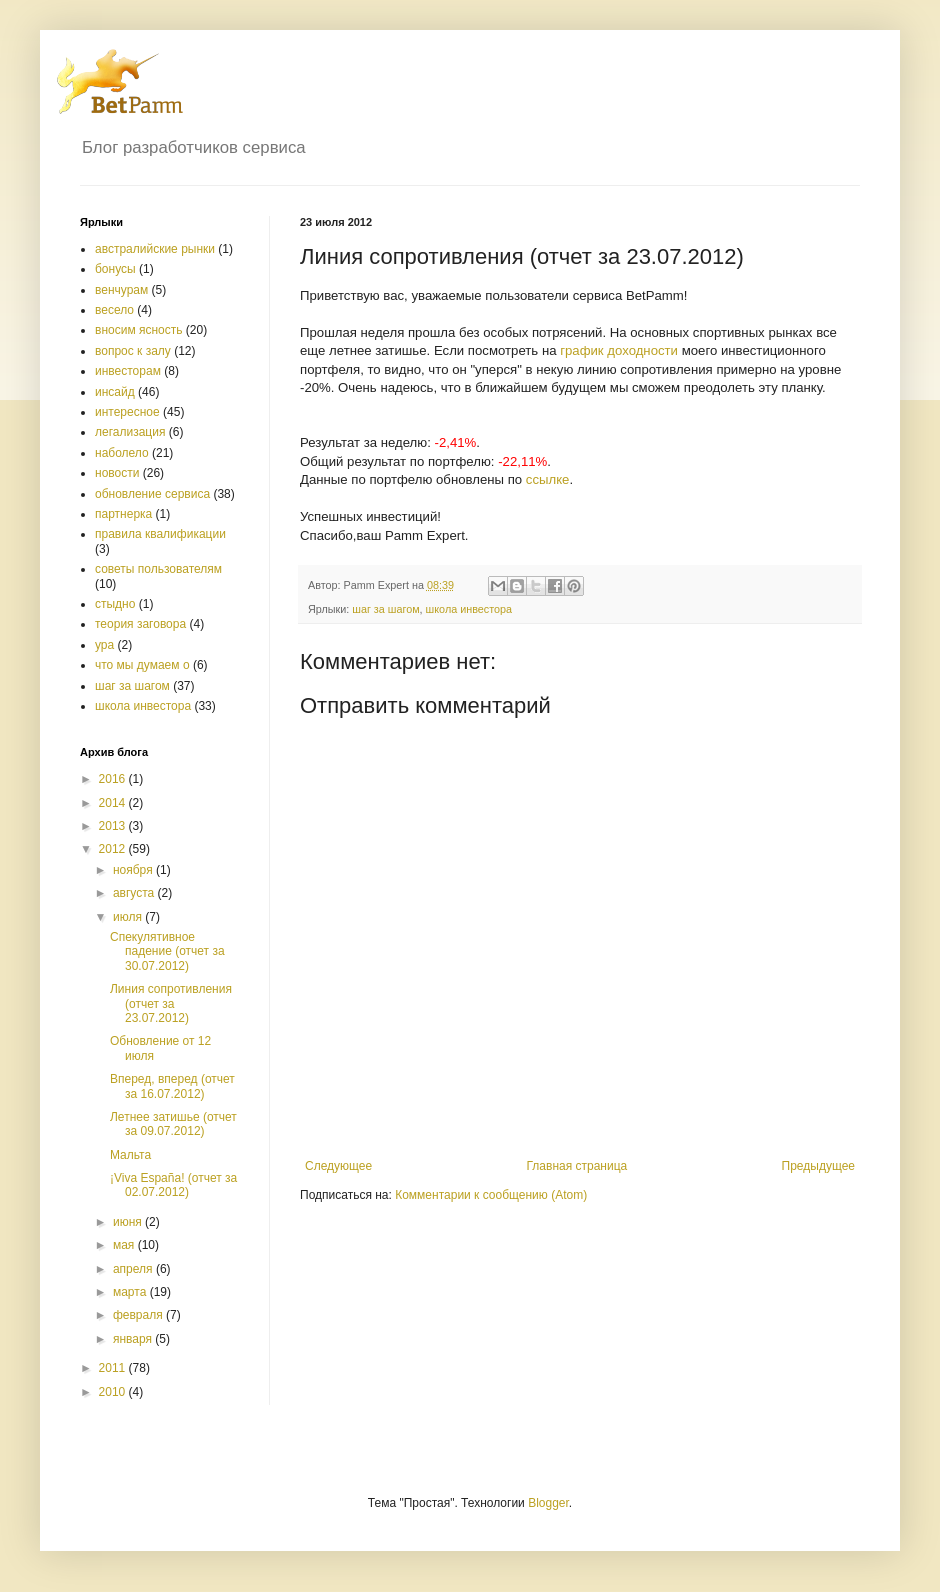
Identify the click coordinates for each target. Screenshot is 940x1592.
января (134, 1339)
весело (114, 310)
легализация (130, 432)
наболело (122, 453)
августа (135, 893)
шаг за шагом (385, 609)
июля (129, 917)
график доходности (619, 350)
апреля (134, 1269)
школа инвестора (469, 609)
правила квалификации (160, 534)
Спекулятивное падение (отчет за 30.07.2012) (167, 951)
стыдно (115, 604)
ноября (134, 870)
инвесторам (128, 371)
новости (117, 473)
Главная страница (577, 1166)
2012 (114, 849)
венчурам (121, 290)
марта (131, 1292)
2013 (114, 826)
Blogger (548, 1503)
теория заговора (140, 624)
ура (104, 645)
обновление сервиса (152, 494)
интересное (127, 412)
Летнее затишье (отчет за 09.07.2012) (173, 1124)
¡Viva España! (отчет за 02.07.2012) (173, 1185)
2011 (114, 1368)
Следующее (338, 1166)
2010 (114, 1392)
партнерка (123, 514)
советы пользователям (158, 569)
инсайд (115, 392)
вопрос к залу (133, 351)
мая (125, 1245)
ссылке (548, 479)
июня (129, 1222)
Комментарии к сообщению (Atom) (491, 1195)
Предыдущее (818, 1166)
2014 (114, 803)
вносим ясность (139, 330)
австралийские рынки (155, 249)
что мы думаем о (142, 665)
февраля (139, 1315)
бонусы (115, 269)
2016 (114, 779)
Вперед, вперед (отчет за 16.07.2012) (172, 1086)
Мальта (130, 1155)
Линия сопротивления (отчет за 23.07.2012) (171, 1003)
